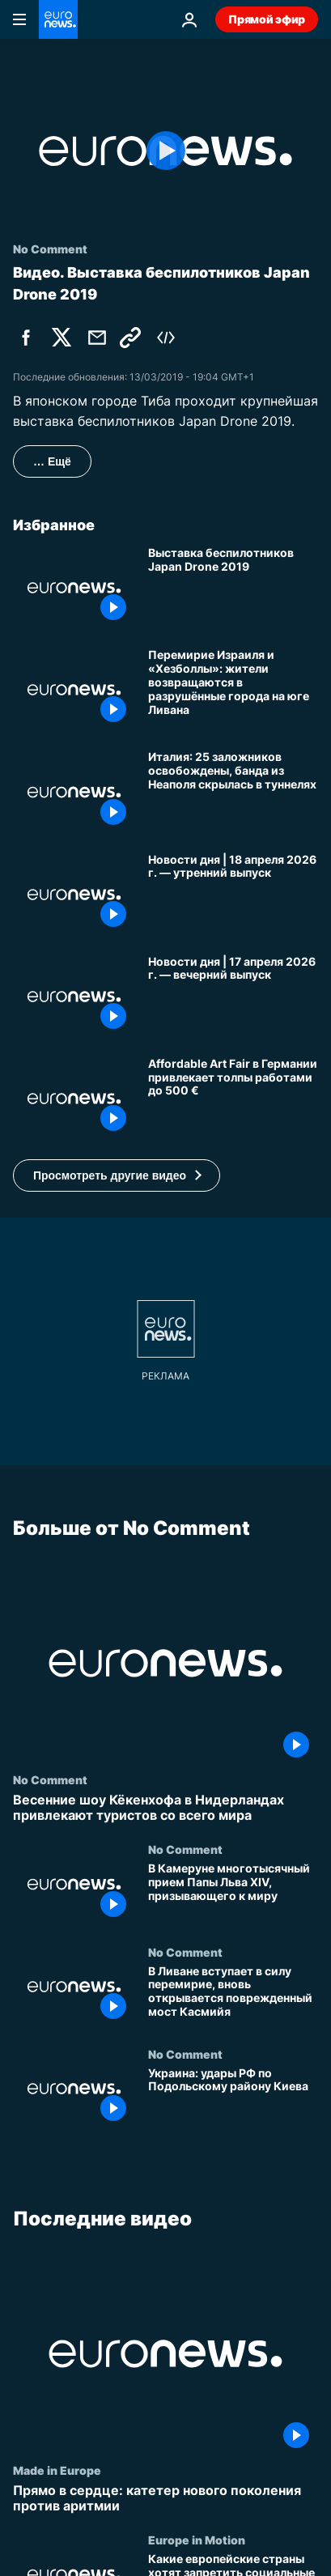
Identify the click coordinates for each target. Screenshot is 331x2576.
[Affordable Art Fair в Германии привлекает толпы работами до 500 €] (233, 1098)
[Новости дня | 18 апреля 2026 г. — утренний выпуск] (233, 894)
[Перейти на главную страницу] (58, 19)
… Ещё (52, 461)
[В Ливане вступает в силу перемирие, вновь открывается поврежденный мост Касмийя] (233, 1995)
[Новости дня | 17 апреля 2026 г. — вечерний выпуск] (233, 996)
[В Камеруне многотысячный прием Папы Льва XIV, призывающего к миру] (233, 1893)
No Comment (50, 1779)
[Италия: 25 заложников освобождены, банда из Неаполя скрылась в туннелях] (233, 791)
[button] (116, 1175)
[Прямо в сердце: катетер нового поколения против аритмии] (165, 2498)
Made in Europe (57, 2469)
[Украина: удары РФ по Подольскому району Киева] (233, 2097)
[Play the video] (165, 151)
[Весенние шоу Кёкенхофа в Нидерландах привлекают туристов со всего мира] (165, 1807)
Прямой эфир (266, 19)
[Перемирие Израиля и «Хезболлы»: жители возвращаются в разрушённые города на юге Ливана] (233, 689)
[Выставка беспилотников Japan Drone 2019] (233, 587)
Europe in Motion (196, 2539)
